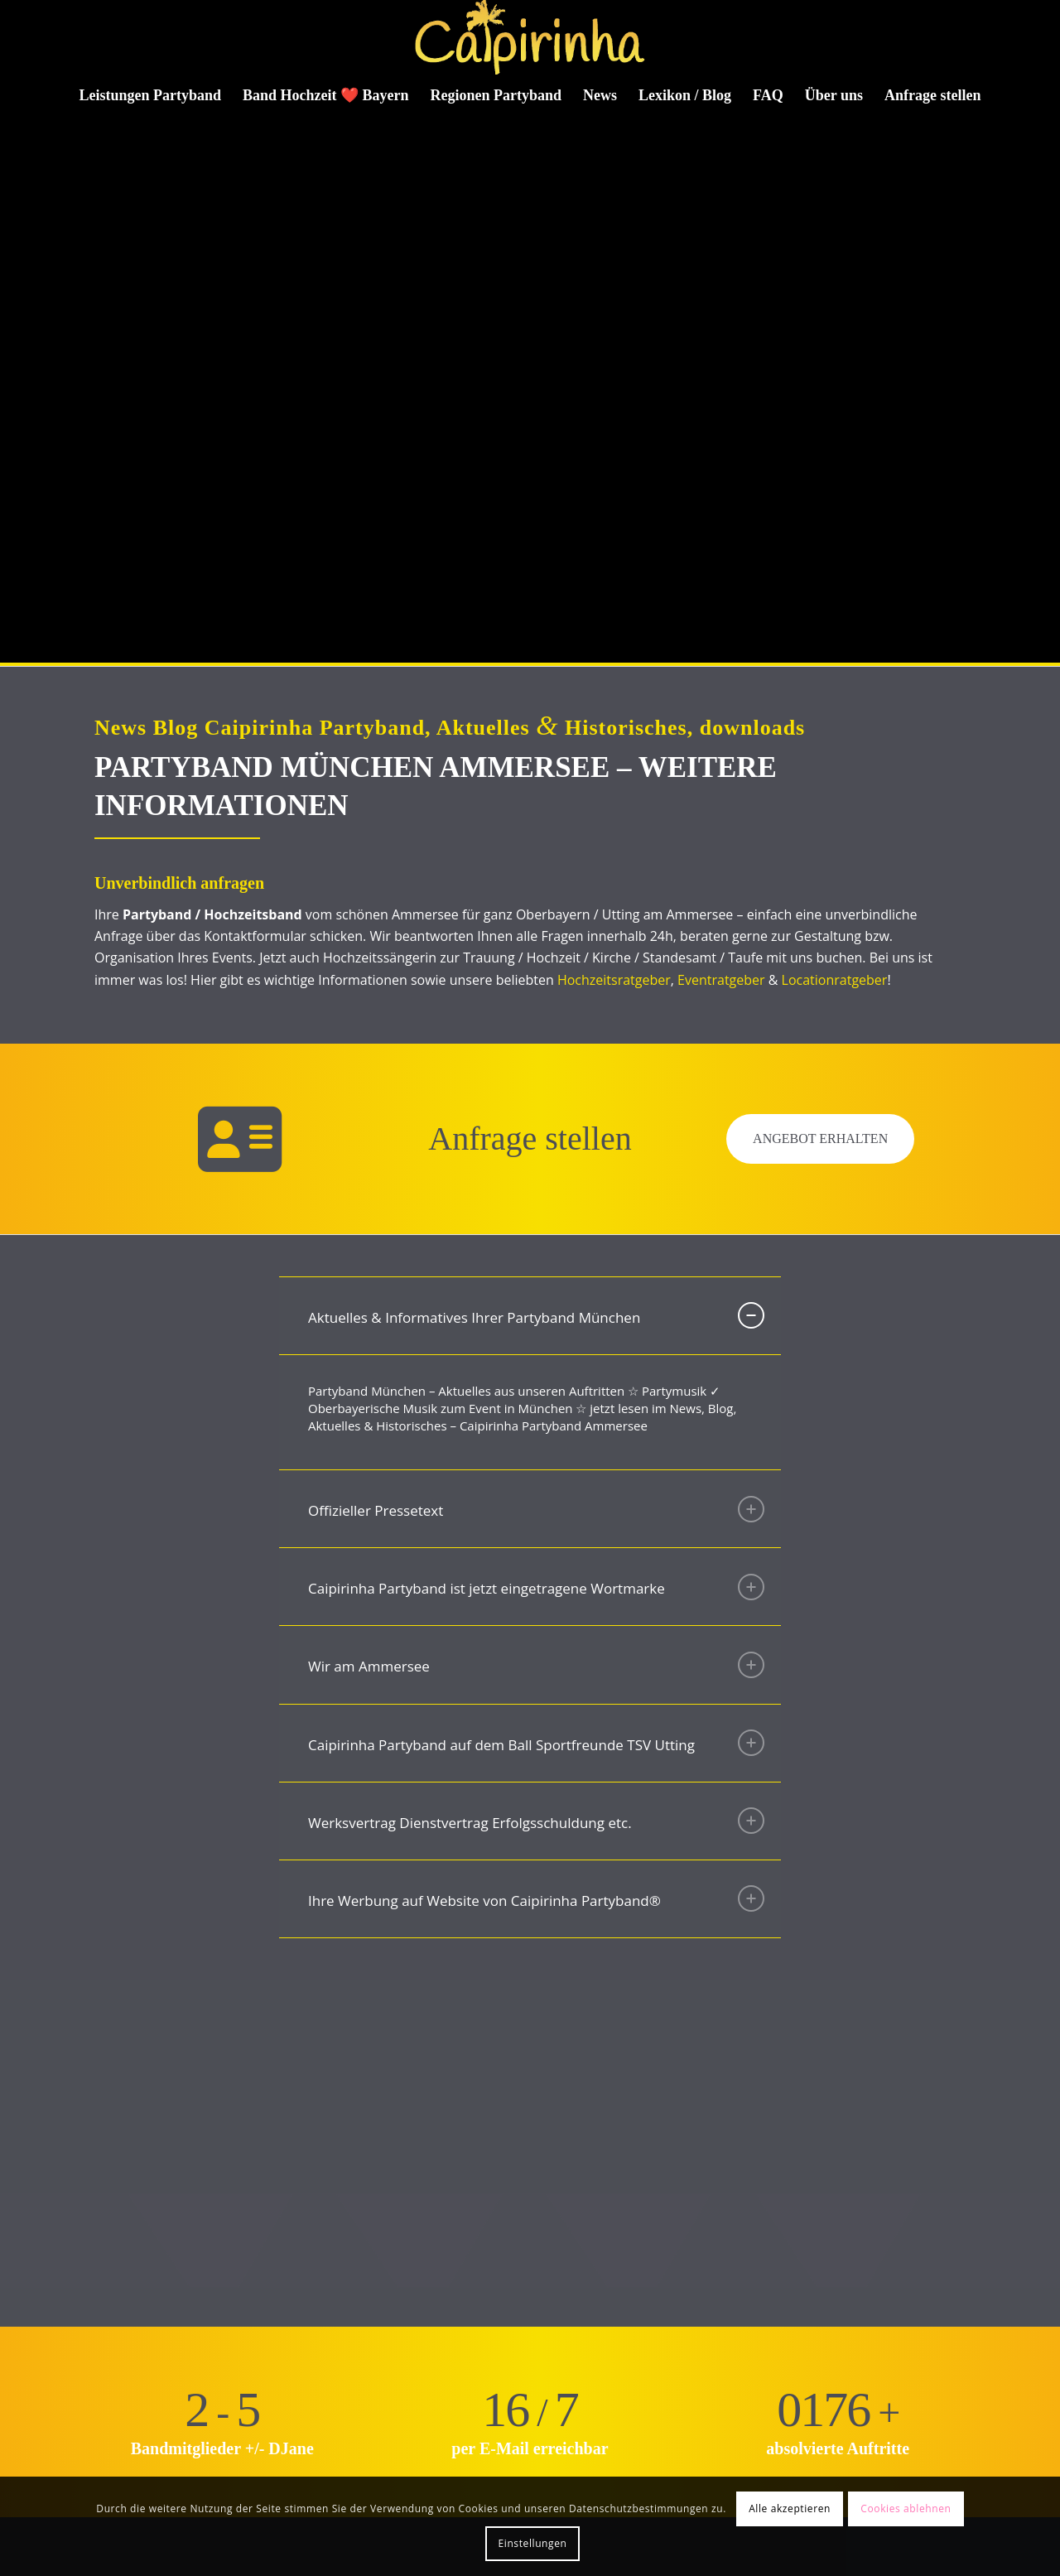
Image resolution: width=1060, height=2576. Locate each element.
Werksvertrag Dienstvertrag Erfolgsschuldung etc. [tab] (536, 1820)
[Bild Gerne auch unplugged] (117, 2075)
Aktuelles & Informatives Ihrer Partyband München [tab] (536, 1315)
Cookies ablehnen (905, 2508)
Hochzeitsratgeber (614, 980)
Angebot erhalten (820, 1138)
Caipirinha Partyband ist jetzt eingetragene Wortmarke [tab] (536, 1587)
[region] (530, 1413)
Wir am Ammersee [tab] (536, 1665)
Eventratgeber (721, 980)
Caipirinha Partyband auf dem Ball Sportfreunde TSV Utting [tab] (536, 1742)
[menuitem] (151, 95)
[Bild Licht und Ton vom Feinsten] (326, 2075)
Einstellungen (533, 2543)
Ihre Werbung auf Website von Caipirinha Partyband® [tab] (536, 1898)
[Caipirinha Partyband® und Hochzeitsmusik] (529, 37)
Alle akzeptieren (790, 2508)
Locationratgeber (835, 980)
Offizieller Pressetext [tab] (536, 1509)
